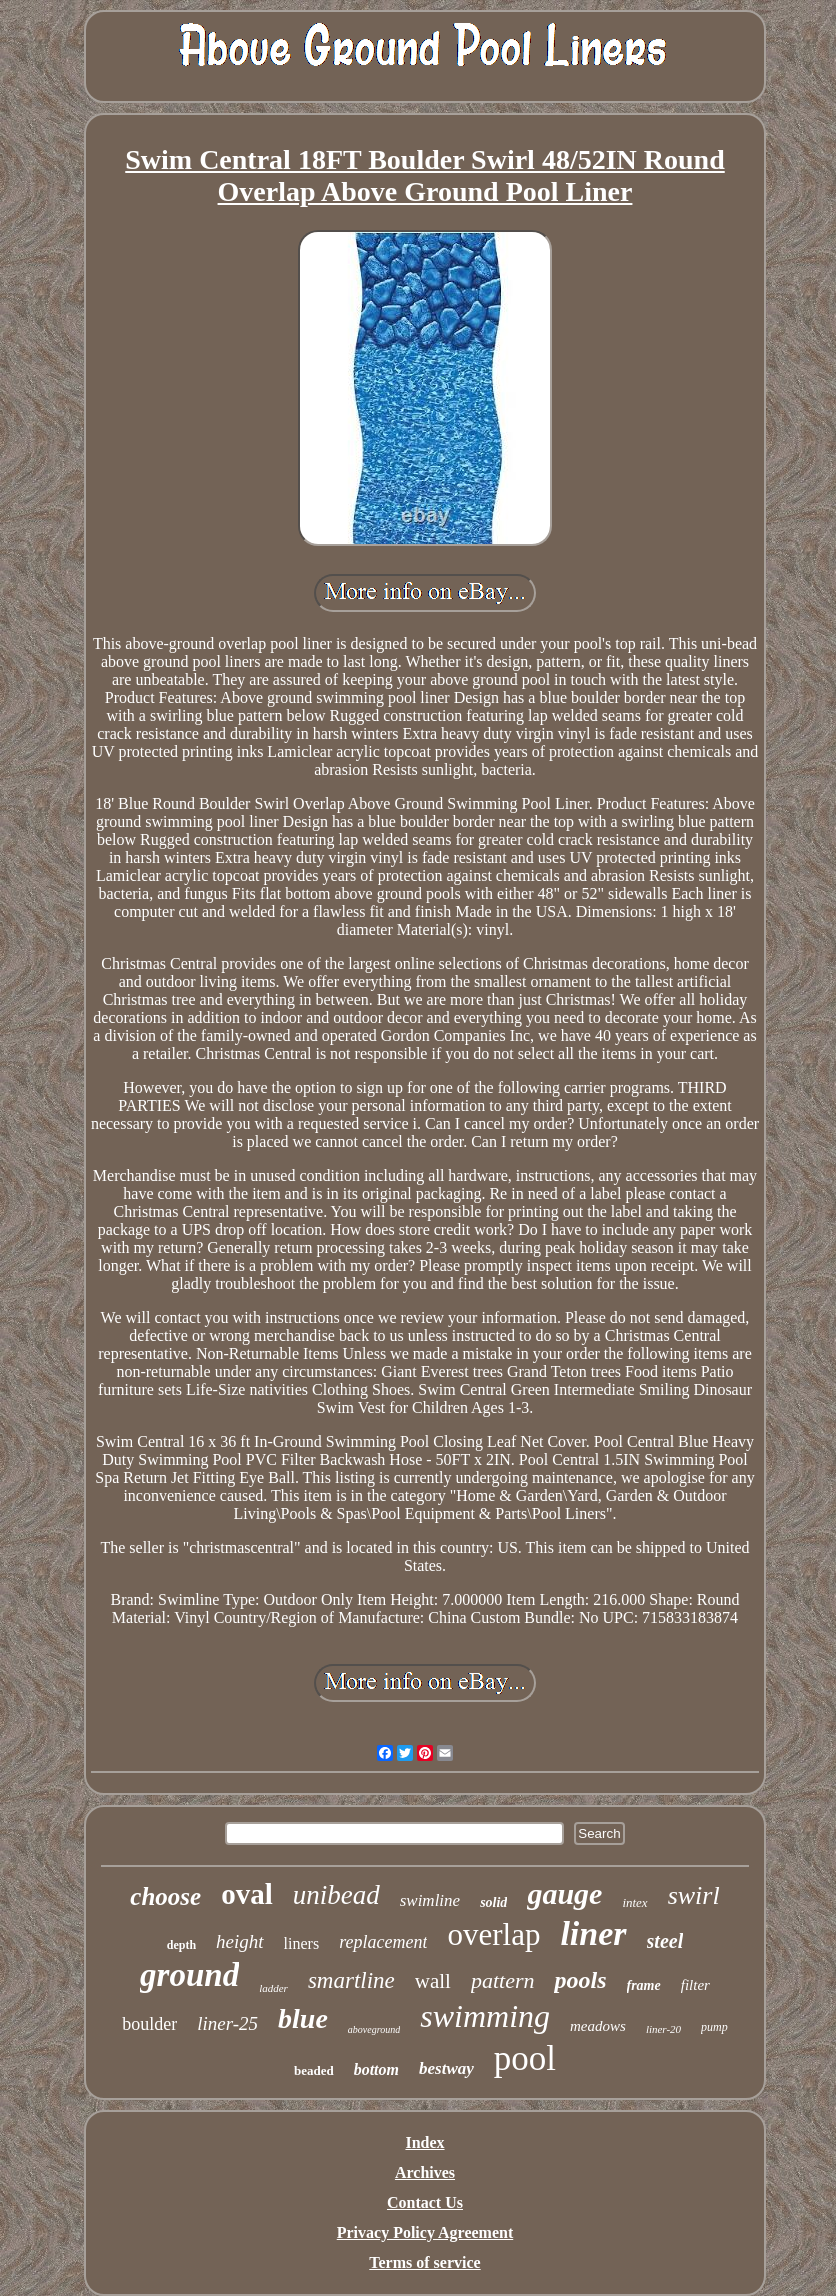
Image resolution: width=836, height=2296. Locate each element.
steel (665, 1941)
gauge (564, 1893)
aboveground (374, 2029)
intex (634, 1902)
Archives (425, 2172)
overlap (493, 1934)
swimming (485, 2016)
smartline (351, 1980)
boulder (149, 2024)
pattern (503, 1980)
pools (580, 1980)
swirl (694, 1895)
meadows (598, 2026)
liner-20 (663, 2029)
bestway (446, 2068)
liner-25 (227, 2023)
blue (303, 2018)
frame (644, 1985)
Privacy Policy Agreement (425, 2232)
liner (593, 1933)
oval (247, 1894)
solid (493, 1902)
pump (714, 2027)
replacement (383, 1942)
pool (525, 2058)
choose (165, 1896)
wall (433, 1981)
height (240, 1941)
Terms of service (424, 2262)
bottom (376, 2069)
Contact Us (425, 2202)
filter (695, 1985)
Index (424, 2142)
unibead (336, 1895)
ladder (273, 1988)
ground (189, 1975)
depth (181, 1945)
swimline (430, 1900)
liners (302, 1943)
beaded (314, 2070)
